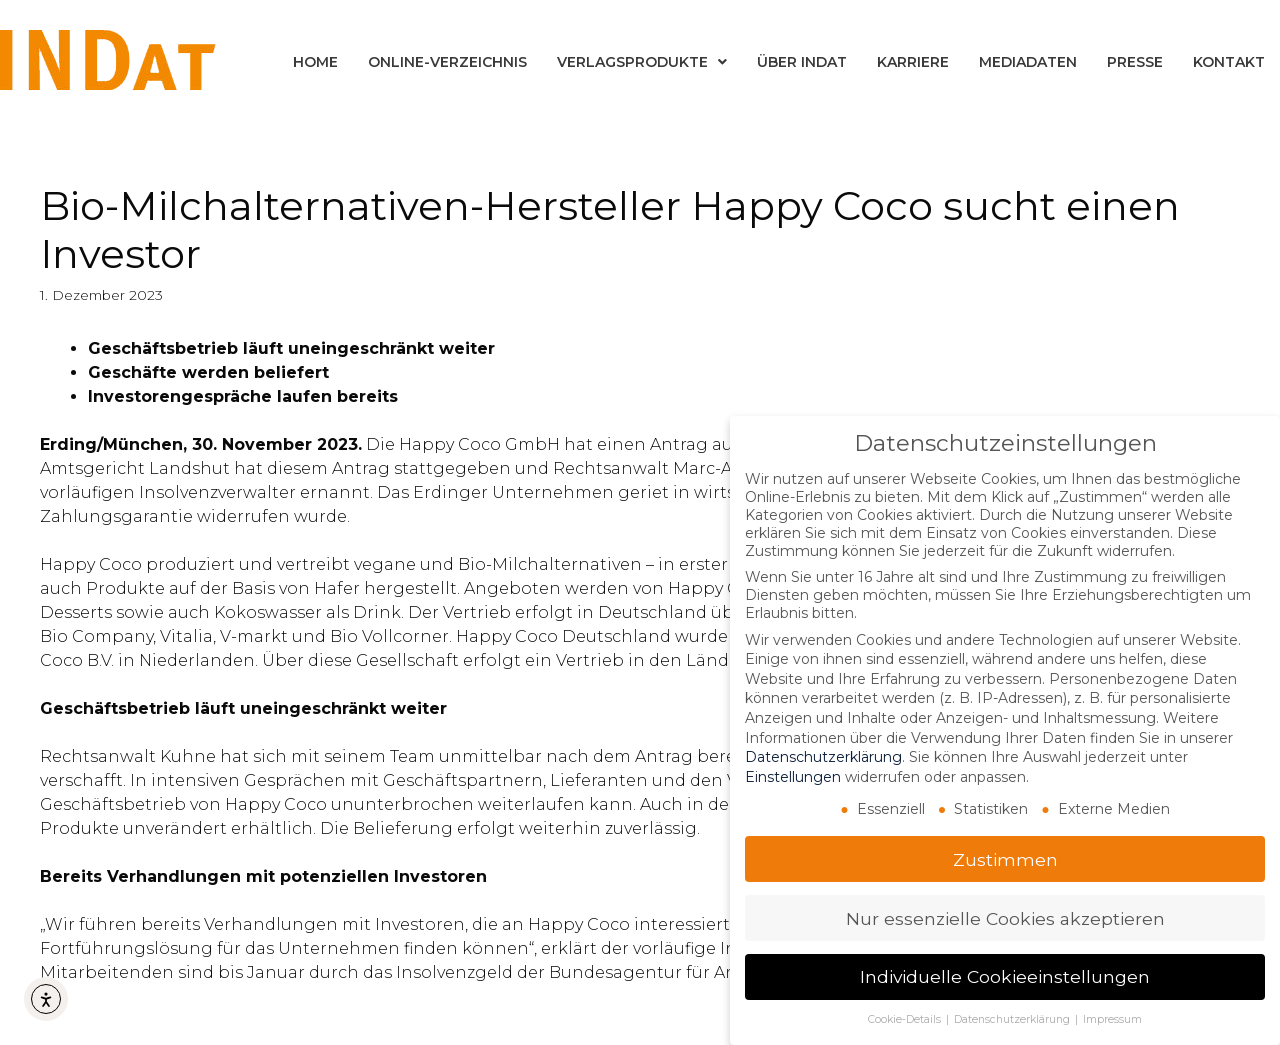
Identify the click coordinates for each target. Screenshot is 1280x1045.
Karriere (913, 62)
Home (315, 62)
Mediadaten (1028, 62)
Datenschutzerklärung (823, 757)
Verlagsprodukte (642, 62)
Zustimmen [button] (1005, 858)
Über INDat (802, 62)
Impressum (1112, 1019)
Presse (1135, 62)
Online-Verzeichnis (447, 62)
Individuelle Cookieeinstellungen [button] (1005, 976)
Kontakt (1229, 62)
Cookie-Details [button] (906, 1019)
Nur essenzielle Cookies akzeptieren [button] (1005, 917)
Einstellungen (793, 776)
